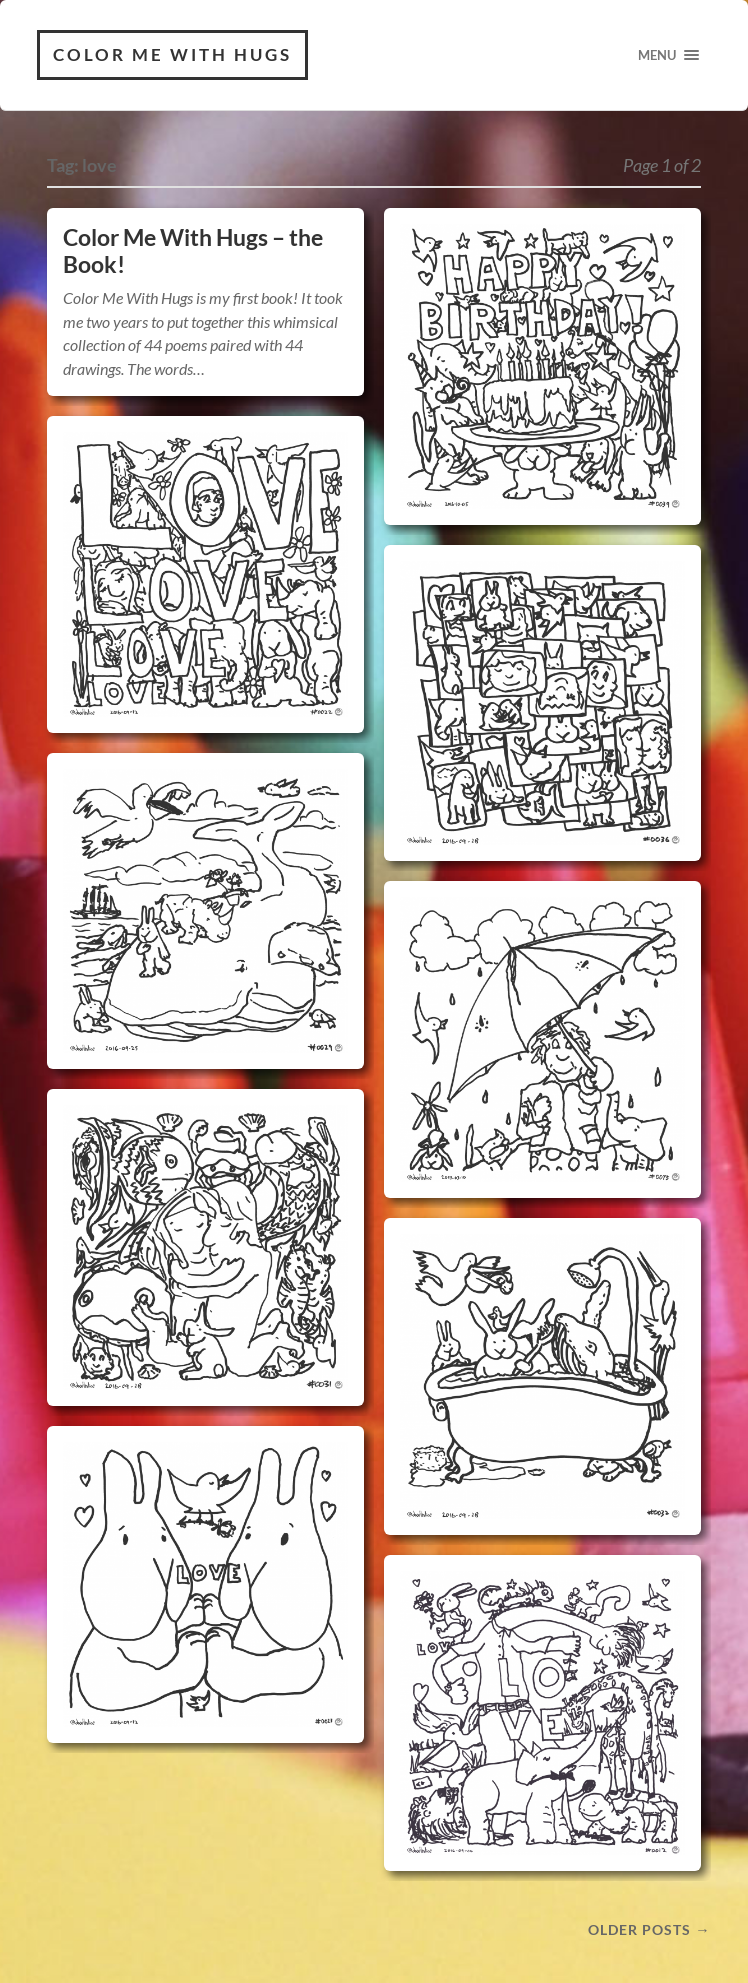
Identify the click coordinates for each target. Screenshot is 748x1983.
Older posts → (649, 1929)
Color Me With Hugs (172, 54)
